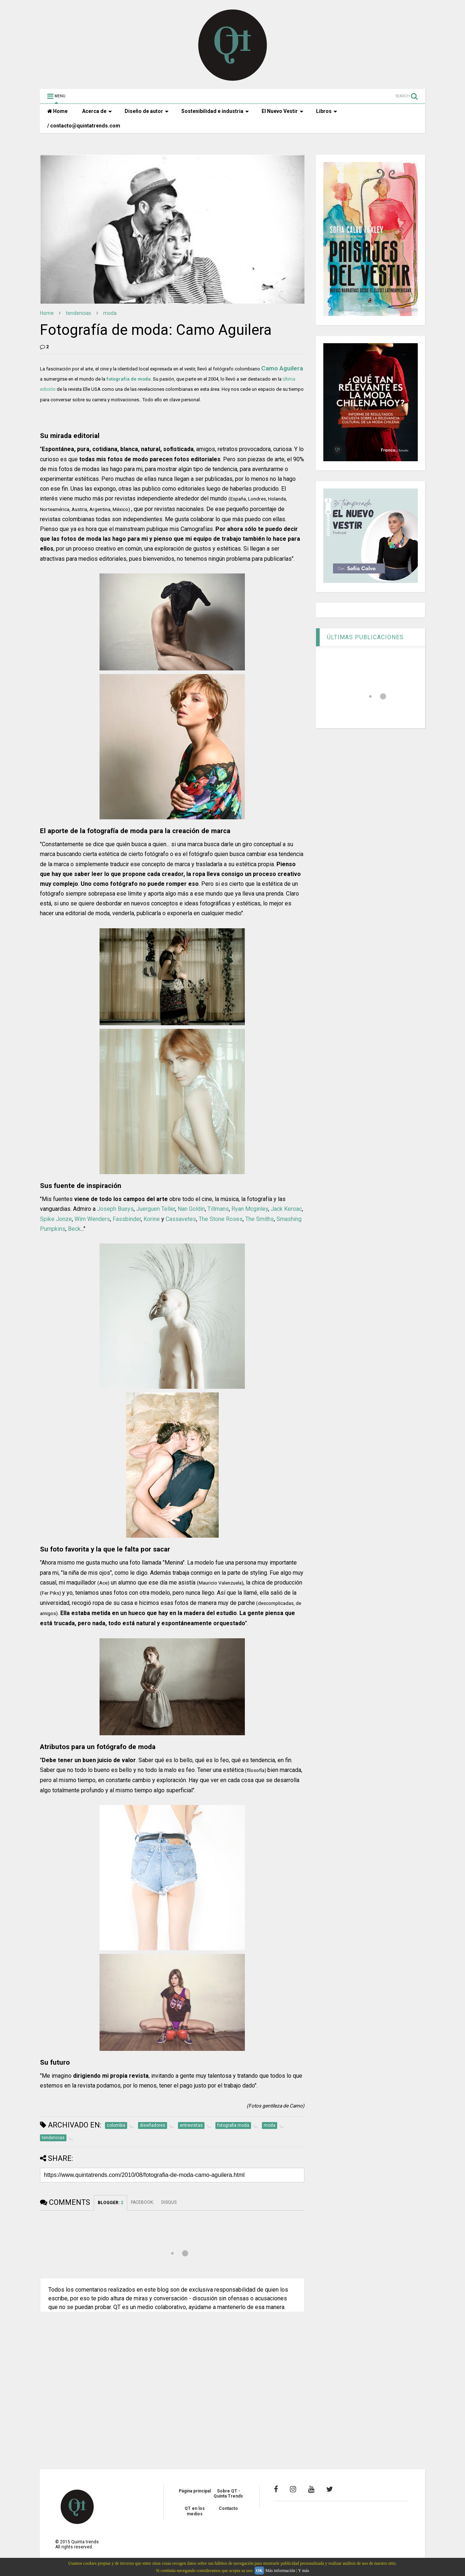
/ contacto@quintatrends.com (83, 126)
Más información (280, 2570)
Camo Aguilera (282, 368)
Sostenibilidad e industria (215, 111)
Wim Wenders (92, 1219)
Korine (151, 1219)
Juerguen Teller (155, 1208)
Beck (74, 1228)
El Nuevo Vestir (282, 111)
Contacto (228, 2508)
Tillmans (218, 1208)
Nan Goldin (191, 1208)
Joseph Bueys (115, 1208)
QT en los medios (195, 2511)
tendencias (78, 313)
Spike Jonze (56, 1219)
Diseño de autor (147, 111)
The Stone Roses (221, 1219)
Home (57, 111)
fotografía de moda (128, 379)
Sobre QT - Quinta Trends (228, 2493)
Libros (326, 111)
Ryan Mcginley (249, 1208)
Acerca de (97, 111)
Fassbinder (127, 1219)
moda (110, 313)
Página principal (195, 2491)
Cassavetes (181, 1219)
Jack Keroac (286, 1208)
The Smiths (259, 1219)
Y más (303, 2570)
